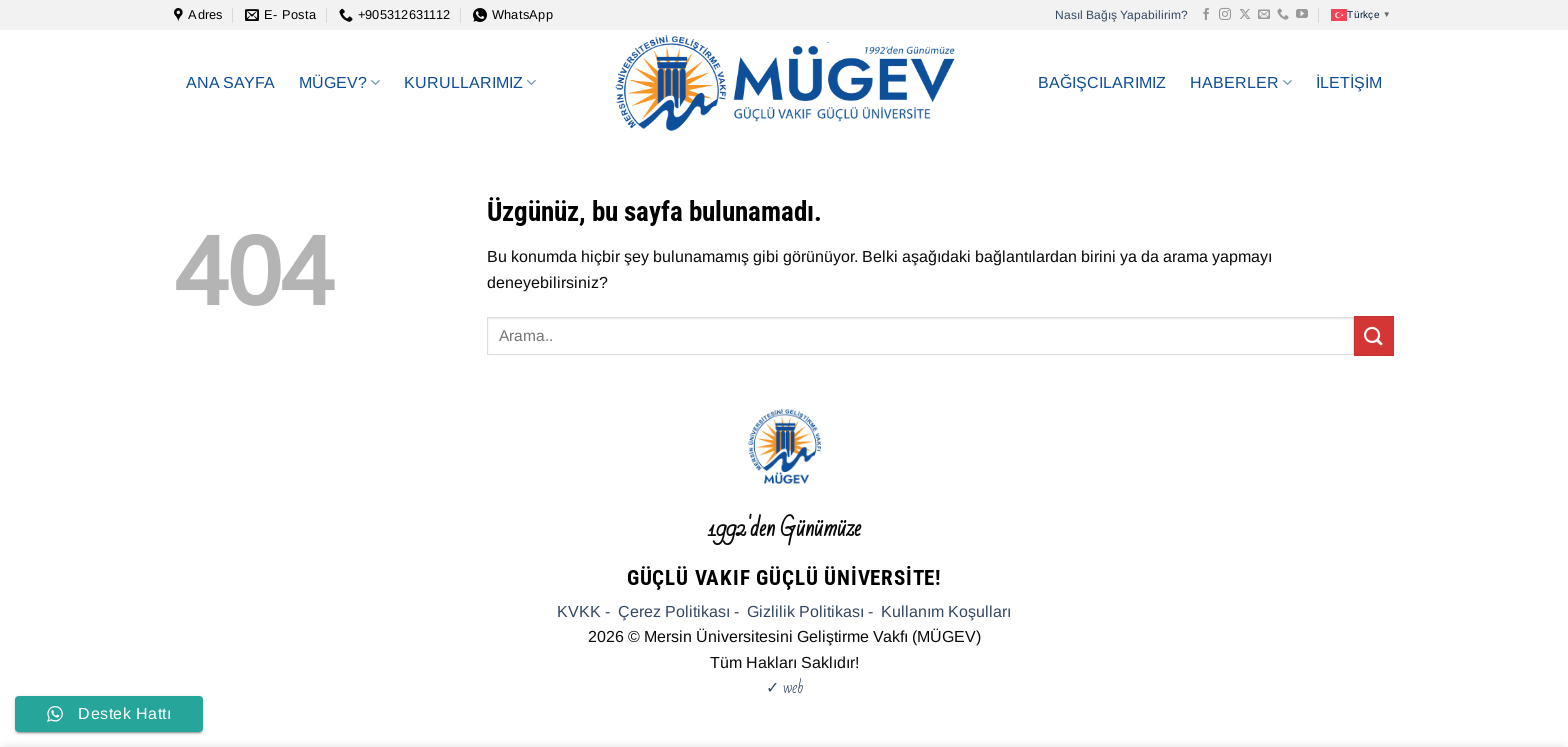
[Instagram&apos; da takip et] (1225, 15)
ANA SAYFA (230, 82)
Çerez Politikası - (678, 611)
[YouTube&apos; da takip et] (1302, 15)
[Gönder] (1374, 335)
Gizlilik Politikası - (810, 611)
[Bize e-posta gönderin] (1264, 15)
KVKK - (583, 611)
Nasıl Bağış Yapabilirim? (1121, 15)
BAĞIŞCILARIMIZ (1102, 82)
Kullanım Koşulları (946, 611)
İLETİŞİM (1349, 82)
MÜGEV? (339, 82)
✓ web (784, 687)
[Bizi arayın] (1283, 15)
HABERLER (1241, 82)
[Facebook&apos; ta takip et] (1206, 15)
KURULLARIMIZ (470, 82)
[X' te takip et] (1245, 15)
